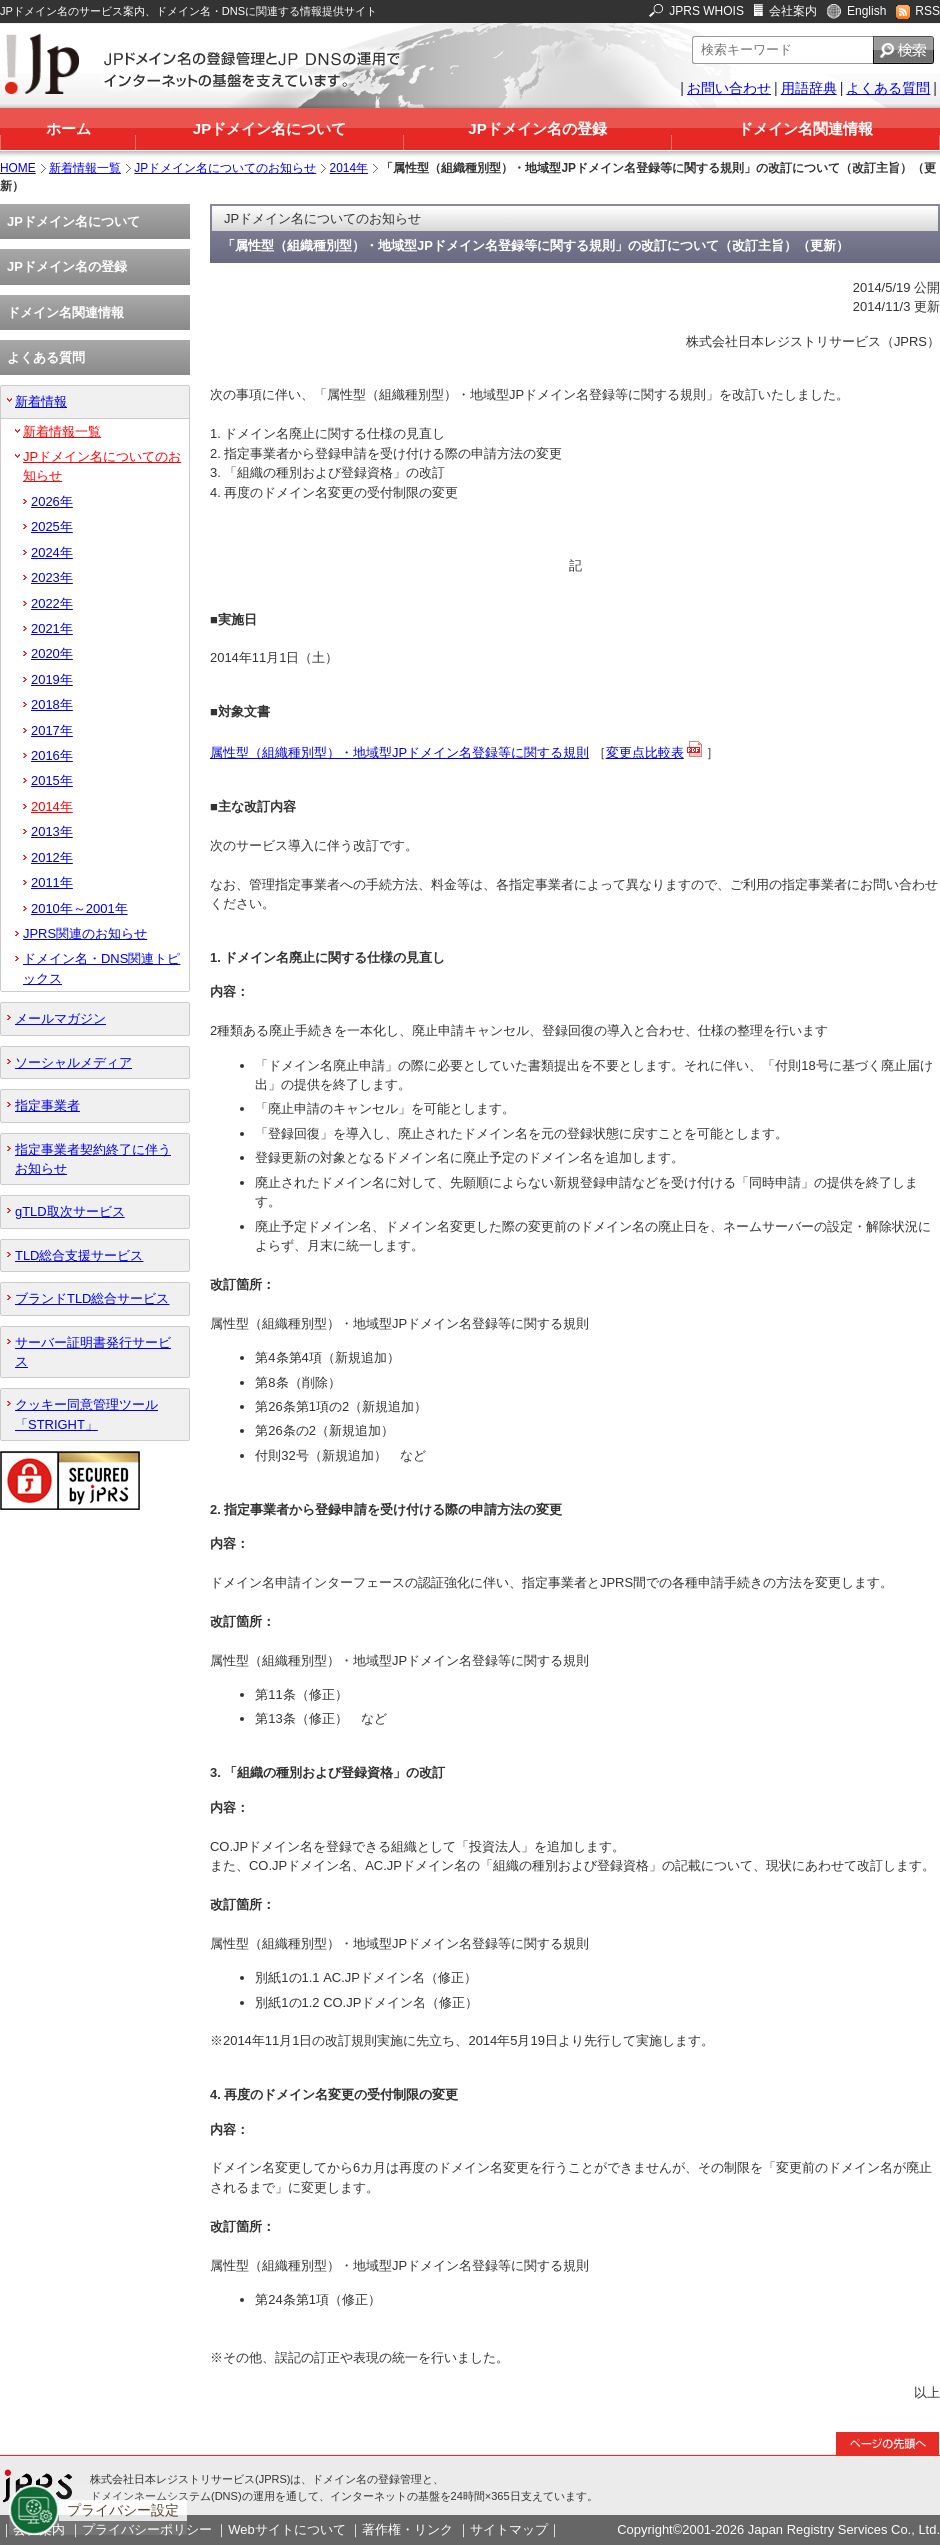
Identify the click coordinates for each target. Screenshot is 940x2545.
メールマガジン (60, 1018)
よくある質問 (888, 88)
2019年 (52, 679)
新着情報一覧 (85, 168)
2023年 (52, 577)
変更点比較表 (645, 752)
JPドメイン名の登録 (537, 128)
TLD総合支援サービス (79, 1255)
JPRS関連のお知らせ (85, 933)
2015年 (52, 780)
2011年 (52, 882)
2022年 (52, 603)
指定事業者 (47, 1105)
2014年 (349, 168)
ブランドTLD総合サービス (92, 1298)
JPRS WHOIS (706, 11)
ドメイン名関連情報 (805, 128)
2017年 (52, 730)
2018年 (52, 704)
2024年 (52, 552)
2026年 (52, 501)
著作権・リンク (407, 2529)
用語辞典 (809, 88)
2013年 (52, 831)
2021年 (52, 628)
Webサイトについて (286, 2529)
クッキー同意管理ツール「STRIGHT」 (86, 1414)
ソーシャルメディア (73, 1062)
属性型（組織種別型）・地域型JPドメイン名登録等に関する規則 (399, 752)
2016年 (52, 755)
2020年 (52, 653)
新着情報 (41, 401)
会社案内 (793, 11)
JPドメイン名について (269, 128)
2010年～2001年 (79, 908)
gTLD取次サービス (70, 1211)
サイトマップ (509, 2529)
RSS (927, 11)
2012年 (52, 857)
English (866, 11)
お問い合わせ (729, 88)
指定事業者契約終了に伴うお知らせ (93, 1159)
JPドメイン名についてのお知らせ (225, 168)
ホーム (68, 128)
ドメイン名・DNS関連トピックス (101, 968)
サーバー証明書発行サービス (93, 1352)
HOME (18, 168)
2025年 (52, 526)
